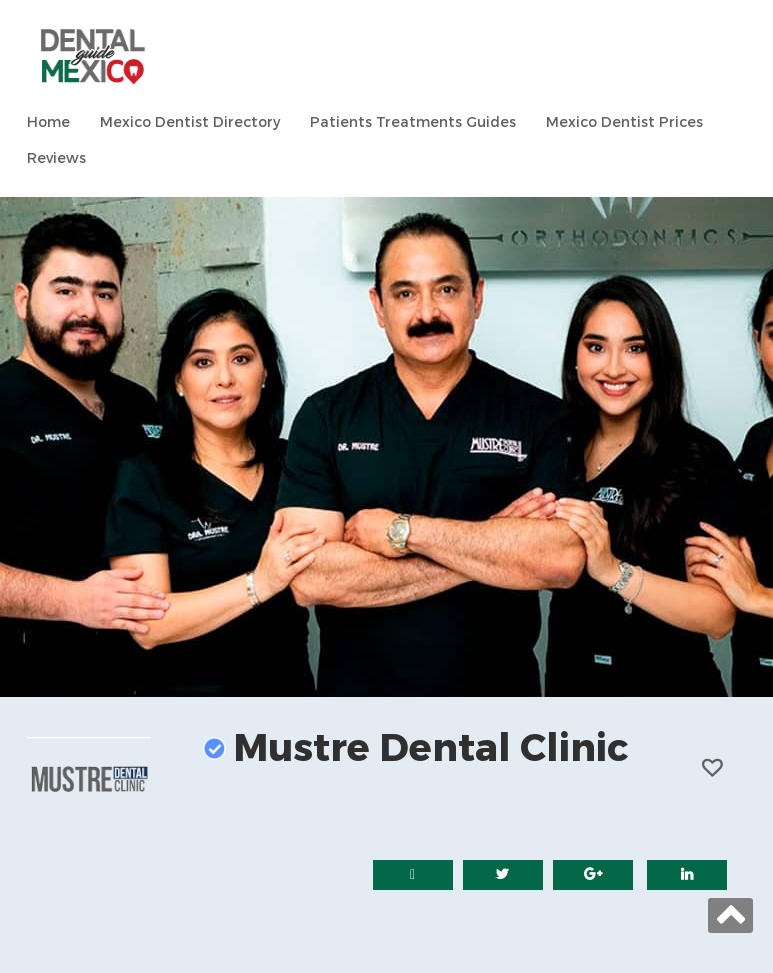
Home (48, 122)
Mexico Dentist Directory (190, 122)
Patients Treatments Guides (413, 122)
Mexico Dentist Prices (624, 122)
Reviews (56, 158)
